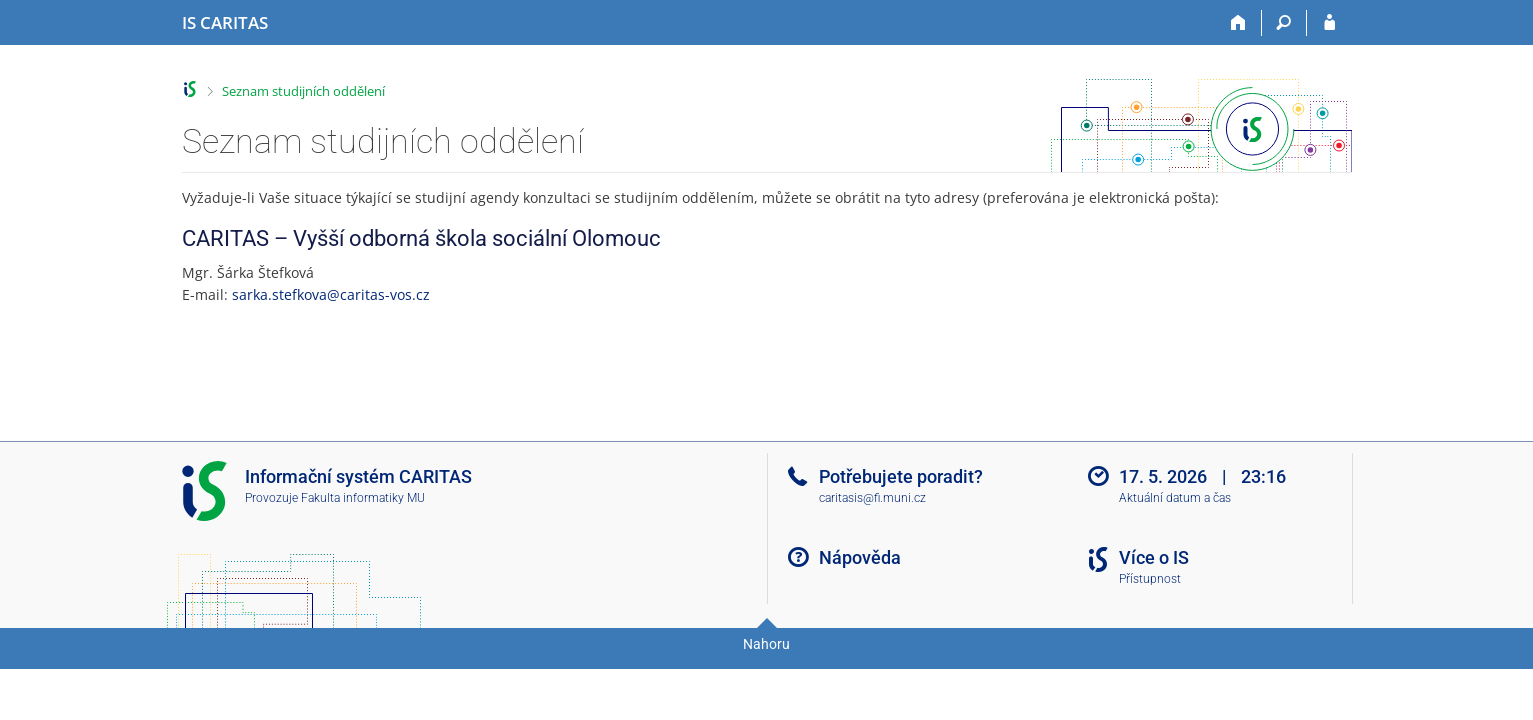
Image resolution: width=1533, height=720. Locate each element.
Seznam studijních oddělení (303, 91)
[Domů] (1239, 23)
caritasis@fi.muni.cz (872, 498)
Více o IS (1154, 557)
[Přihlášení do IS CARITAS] (1329, 23)
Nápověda (860, 557)
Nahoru (766, 644)
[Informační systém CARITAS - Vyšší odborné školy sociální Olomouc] (225, 23)
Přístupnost (1150, 579)
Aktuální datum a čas (1175, 498)
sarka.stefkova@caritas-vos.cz (331, 294)
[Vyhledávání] (1284, 23)
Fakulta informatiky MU (363, 498)
